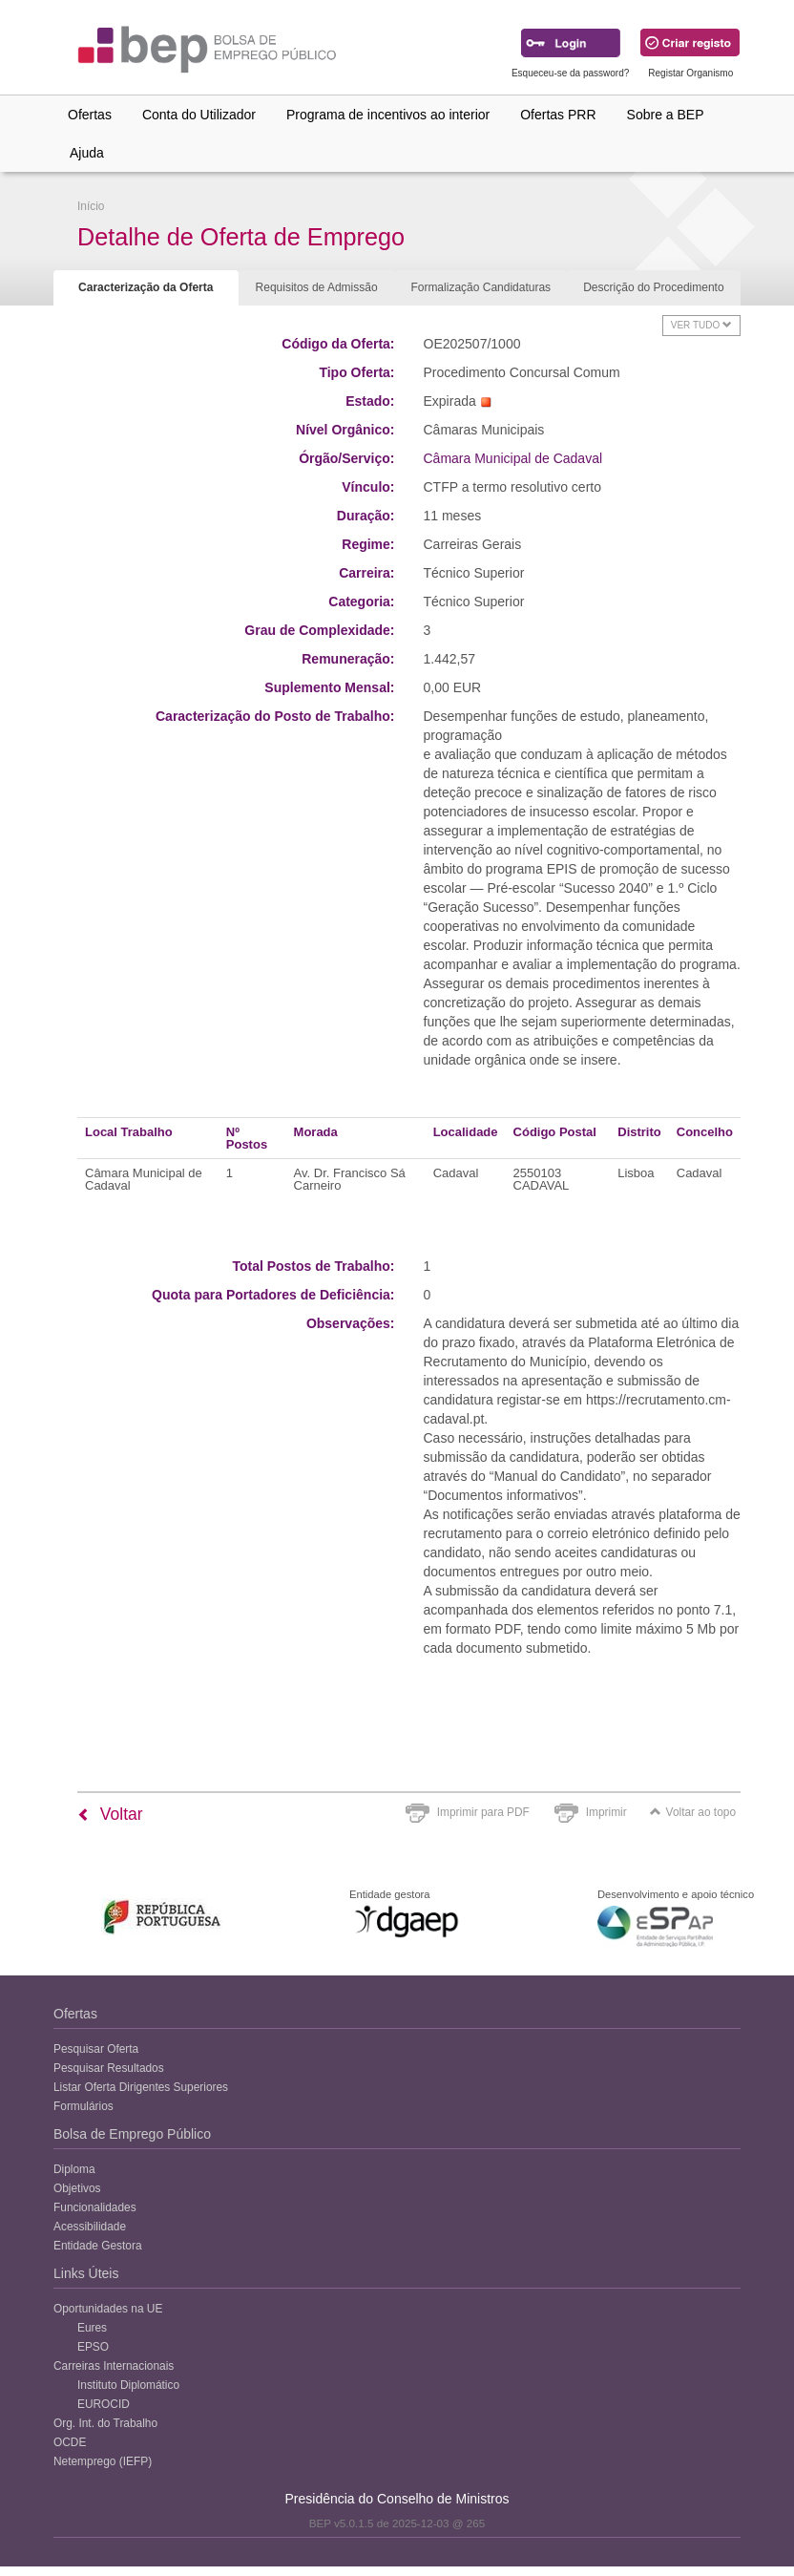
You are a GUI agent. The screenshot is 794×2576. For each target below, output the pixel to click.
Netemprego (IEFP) (102, 2461)
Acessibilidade (89, 2226)
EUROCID (103, 2404)
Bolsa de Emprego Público (132, 2134)
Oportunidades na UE (107, 2308)
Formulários (83, 2106)
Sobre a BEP (665, 114)
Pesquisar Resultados (108, 2068)
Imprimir (606, 1812)
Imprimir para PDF (483, 1812)
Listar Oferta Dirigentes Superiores (140, 2087)
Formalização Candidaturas (480, 287)
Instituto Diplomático (128, 2385)
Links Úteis (85, 2273)
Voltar (110, 1814)
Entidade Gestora (97, 2245)
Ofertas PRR (558, 114)
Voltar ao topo (693, 1812)
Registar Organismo (690, 73)
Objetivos (77, 2188)
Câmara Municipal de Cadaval (513, 458)
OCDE (69, 2442)
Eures (92, 2327)
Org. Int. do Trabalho (105, 2423)
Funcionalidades (94, 2207)
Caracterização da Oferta (145, 287)
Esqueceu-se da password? (570, 73)
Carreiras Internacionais (113, 2366)
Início (90, 206)
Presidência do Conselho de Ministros (396, 2498)
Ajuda (87, 152)
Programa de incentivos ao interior (388, 114)
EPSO (93, 2347)
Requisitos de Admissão (317, 287)
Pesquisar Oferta (95, 2049)
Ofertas (90, 114)
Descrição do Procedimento (653, 287)
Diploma (74, 2169)
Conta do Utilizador (199, 114)
